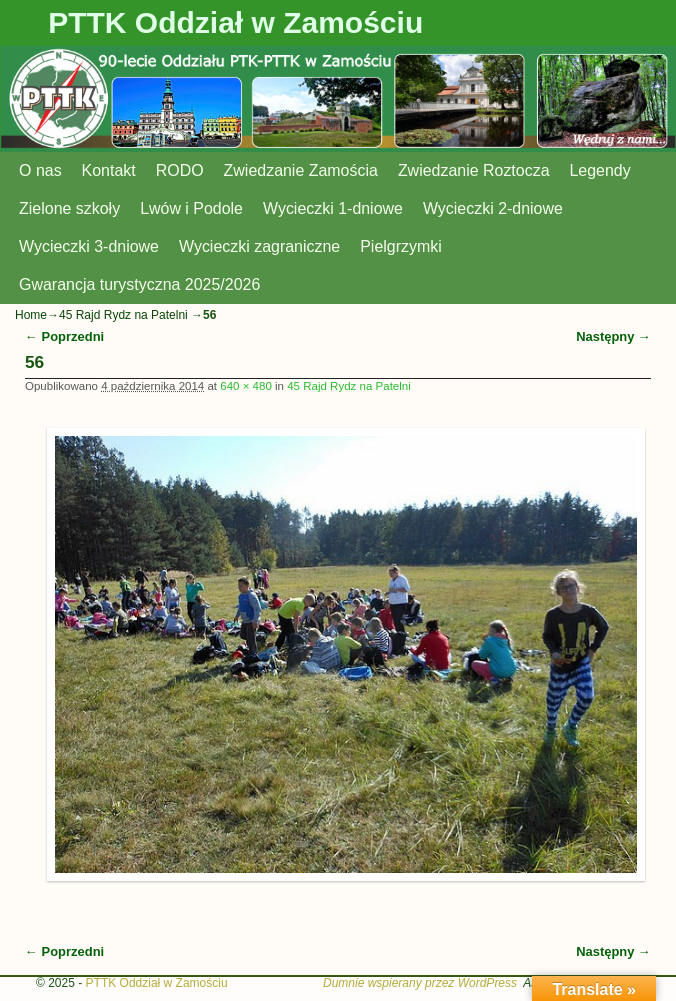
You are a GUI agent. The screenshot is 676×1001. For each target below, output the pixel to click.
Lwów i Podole (191, 208)
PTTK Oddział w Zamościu (235, 22)
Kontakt (109, 170)
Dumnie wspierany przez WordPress (420, 983)
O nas (40, 170)
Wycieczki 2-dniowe (493, 208)
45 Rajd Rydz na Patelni (123, 315)
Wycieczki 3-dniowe (89, 246)
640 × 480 (246, 386)
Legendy (600, 170)
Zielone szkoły (69, 208)
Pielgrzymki (401, 246)
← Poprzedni (64, 336)
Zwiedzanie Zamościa (301, 170)
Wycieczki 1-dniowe (333, 208)
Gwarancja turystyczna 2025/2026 (139, 284)
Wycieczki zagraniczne (259, 246)
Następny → (613, 336)
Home (31, 315)
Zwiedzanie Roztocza (474, 170)
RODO (180, 170)
